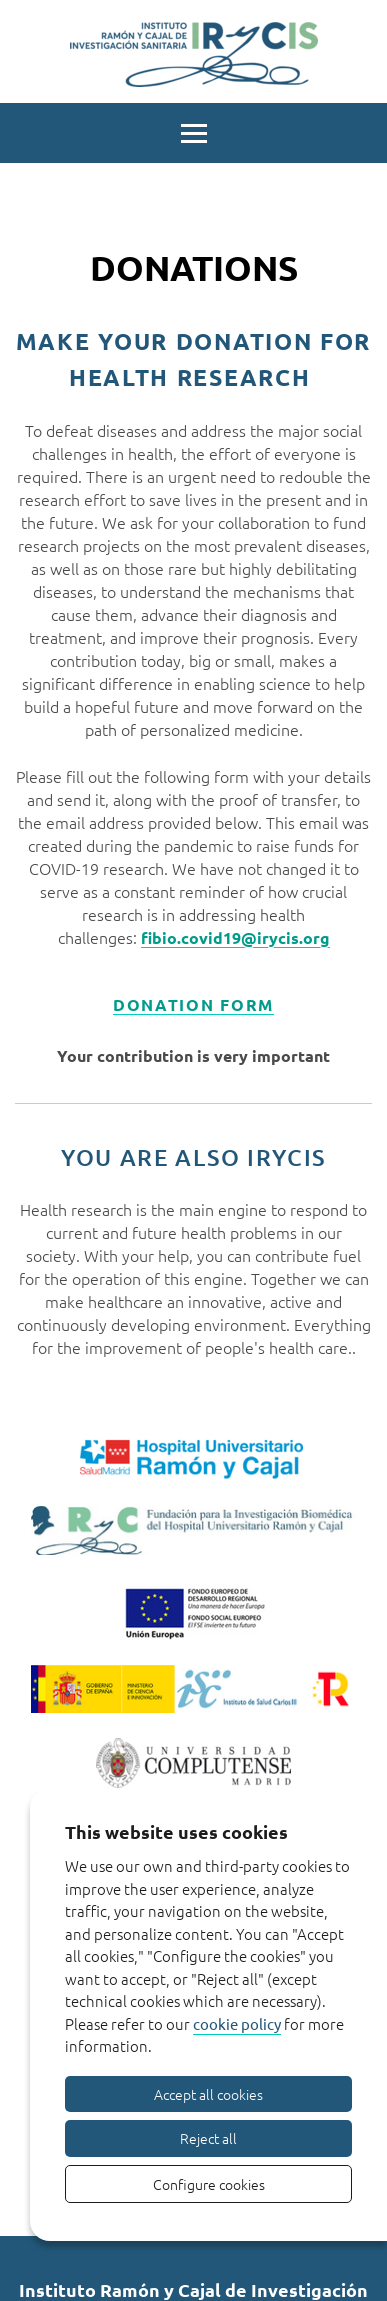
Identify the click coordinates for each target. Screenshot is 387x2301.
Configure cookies (209, 2184)
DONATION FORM (193, 1004)
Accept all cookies (208, 2094)
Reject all (208, 2138)
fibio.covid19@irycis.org (235, 937)
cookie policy (237, 2023)
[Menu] (193, 131)
